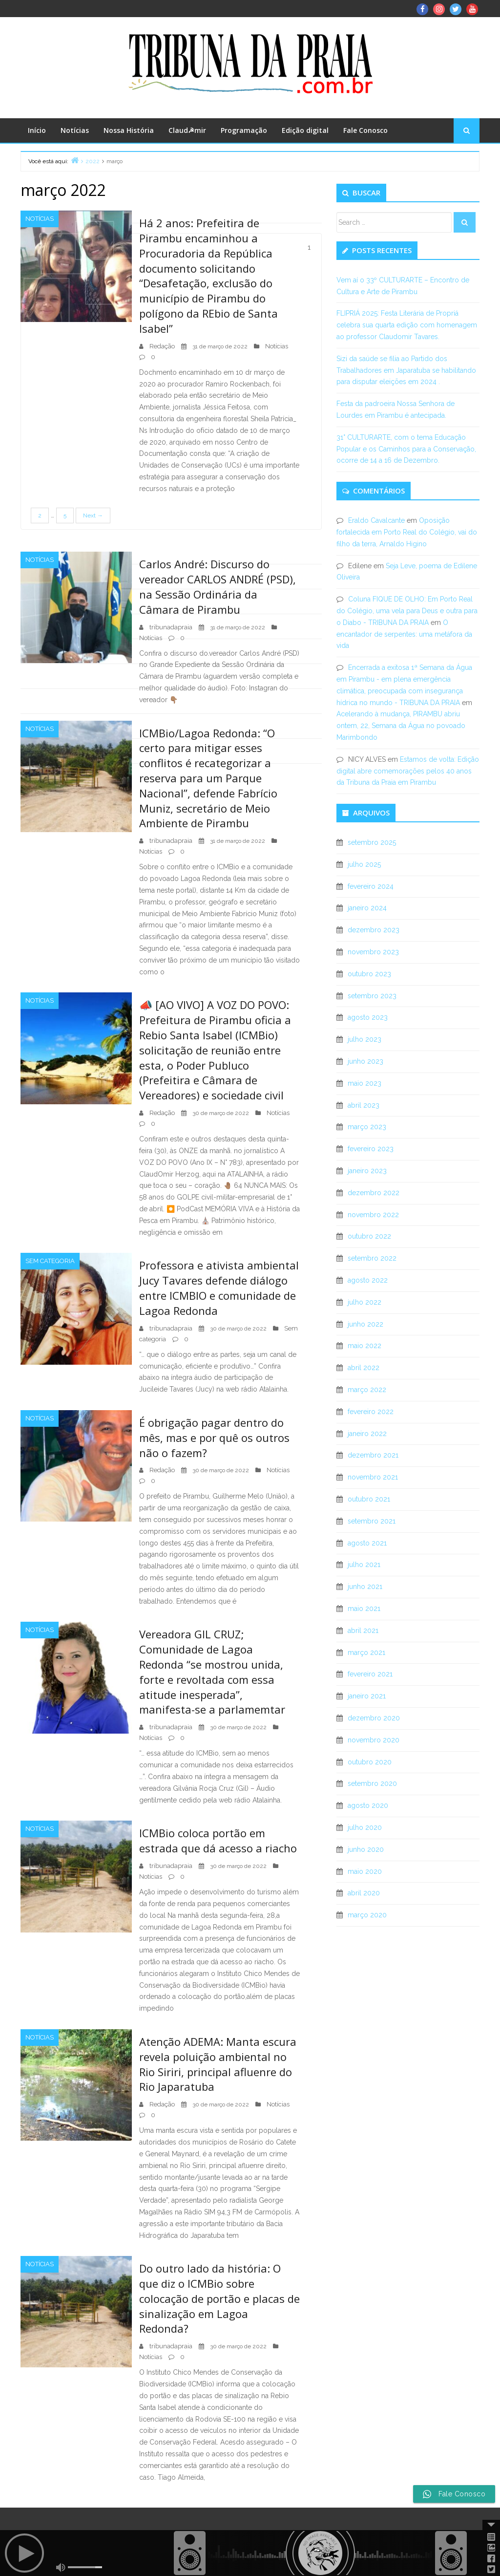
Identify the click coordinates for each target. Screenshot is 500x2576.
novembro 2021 (373, 1477)
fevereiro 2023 (371, 1149)
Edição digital (305, 130)
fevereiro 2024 (371, 886)
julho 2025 (364, 864)
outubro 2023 (369, 974)
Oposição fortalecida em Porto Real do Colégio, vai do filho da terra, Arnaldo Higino (406, 532)
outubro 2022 (369, 1236)
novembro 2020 (373, 1740)
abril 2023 (363, 1105)
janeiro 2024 (367, 908)
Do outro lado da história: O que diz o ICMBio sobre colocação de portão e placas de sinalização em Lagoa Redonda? (219, 2298)
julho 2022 (364, 1302)
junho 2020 (366, 1849)
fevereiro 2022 (371, 1412)
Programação (244, 130)
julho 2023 (364, 1039)
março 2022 (367, 1390)
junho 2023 (365, 1061)
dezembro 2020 (374, 1718)
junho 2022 (365, 1324)
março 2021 (366, 1652)
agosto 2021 (367, 1543)
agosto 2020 (368, 1805)
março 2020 (367, 1915)
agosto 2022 (368, 1280)
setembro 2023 (372, 996)
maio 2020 (365, 1871)
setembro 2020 (372, 1783)
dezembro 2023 (373, 930)
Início (37, 130)
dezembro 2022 (373, 1193)
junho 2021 (365, 1586)
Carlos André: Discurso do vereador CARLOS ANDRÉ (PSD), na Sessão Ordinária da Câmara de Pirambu (217, 586)
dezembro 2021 (373, 1455)
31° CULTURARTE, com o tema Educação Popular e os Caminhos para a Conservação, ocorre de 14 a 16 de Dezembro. (406, 449)
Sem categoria (50, 1261)
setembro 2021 (372, 1521)
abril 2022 (363, 1368)
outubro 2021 (369, 1499)
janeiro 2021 (367, 1696)
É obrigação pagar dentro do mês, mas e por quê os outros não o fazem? (214, 1437)
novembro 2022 (373, 1215)
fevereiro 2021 (370, 1674)
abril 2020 (364, 1893)
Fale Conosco (365, 130)
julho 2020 (365, 1827)
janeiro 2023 (367, 1171)
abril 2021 (363, 1630)
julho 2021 (364, 1564)
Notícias (75, 130)
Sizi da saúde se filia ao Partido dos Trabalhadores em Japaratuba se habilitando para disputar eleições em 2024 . (406, 370)
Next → (93, 515)
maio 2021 (364, 1608)
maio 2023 (364, 1083)
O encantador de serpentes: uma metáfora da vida (404, 634)
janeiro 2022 (367, 1434)
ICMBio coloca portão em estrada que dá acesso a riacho (218, 1840)
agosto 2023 (368, 1017)
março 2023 (367, 1127)
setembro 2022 (372, 1258)
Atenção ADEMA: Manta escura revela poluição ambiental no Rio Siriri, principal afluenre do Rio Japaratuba (217, 2064)
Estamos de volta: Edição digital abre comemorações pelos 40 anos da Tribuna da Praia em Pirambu (407, 771)
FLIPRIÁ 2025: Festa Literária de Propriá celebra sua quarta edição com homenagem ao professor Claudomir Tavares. (406, 325)
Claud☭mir (187, 130)
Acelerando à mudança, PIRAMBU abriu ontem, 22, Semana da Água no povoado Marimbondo (400, 725)
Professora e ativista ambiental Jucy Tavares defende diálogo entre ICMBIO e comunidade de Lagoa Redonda (219, 1287)
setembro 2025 (372, 842)
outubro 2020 (370, 1762)
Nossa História (129, 130)
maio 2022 (364, 1346)
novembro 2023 (373, 952)
